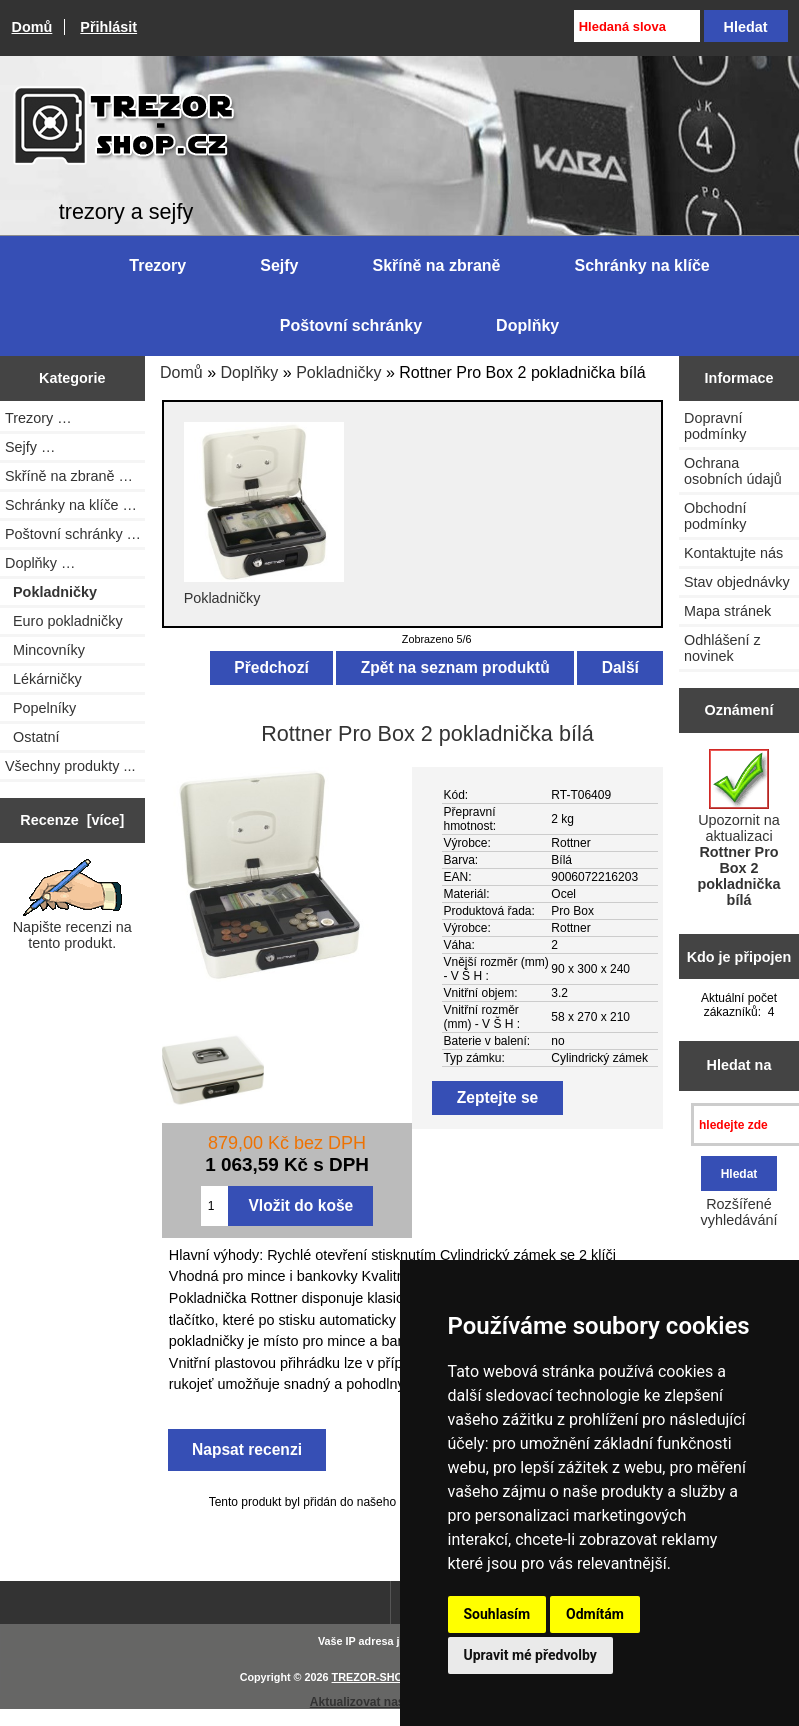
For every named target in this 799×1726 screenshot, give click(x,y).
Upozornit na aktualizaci (738, 828)
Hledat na (739, 1065)
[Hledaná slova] (637, 26)
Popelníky (40, 708)
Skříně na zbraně (436, 265)
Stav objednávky (737, 582)
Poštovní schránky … (73, 534)
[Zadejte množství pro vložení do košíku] (215, 1206)
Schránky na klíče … (71, 505)
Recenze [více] (72, 820)
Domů (32, 27)
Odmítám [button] (595, 1614)
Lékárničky (43, 679)
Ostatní (32, 737)
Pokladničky (338, 372)
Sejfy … (30, 447)
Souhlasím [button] (497, 1614)
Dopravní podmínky (715, 426)
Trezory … (38, 418)
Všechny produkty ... (70, 766)
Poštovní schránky (351, 325)
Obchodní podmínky (715, 516)
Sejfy (279, 265)
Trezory (157, 265)
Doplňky (250, 372)
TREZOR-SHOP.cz (378, 1677)
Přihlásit (108, 27)
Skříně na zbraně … (69, 476)
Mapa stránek (727, 611)
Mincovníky (45, 650)
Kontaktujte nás (733, 553)
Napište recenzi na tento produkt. (72, 905)
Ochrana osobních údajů (733, 471)
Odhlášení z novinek (722, 648)
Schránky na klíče (642, 265)
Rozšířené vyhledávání (739, 1212)
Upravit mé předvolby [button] (530, 1655)
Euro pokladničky (64, 621)
